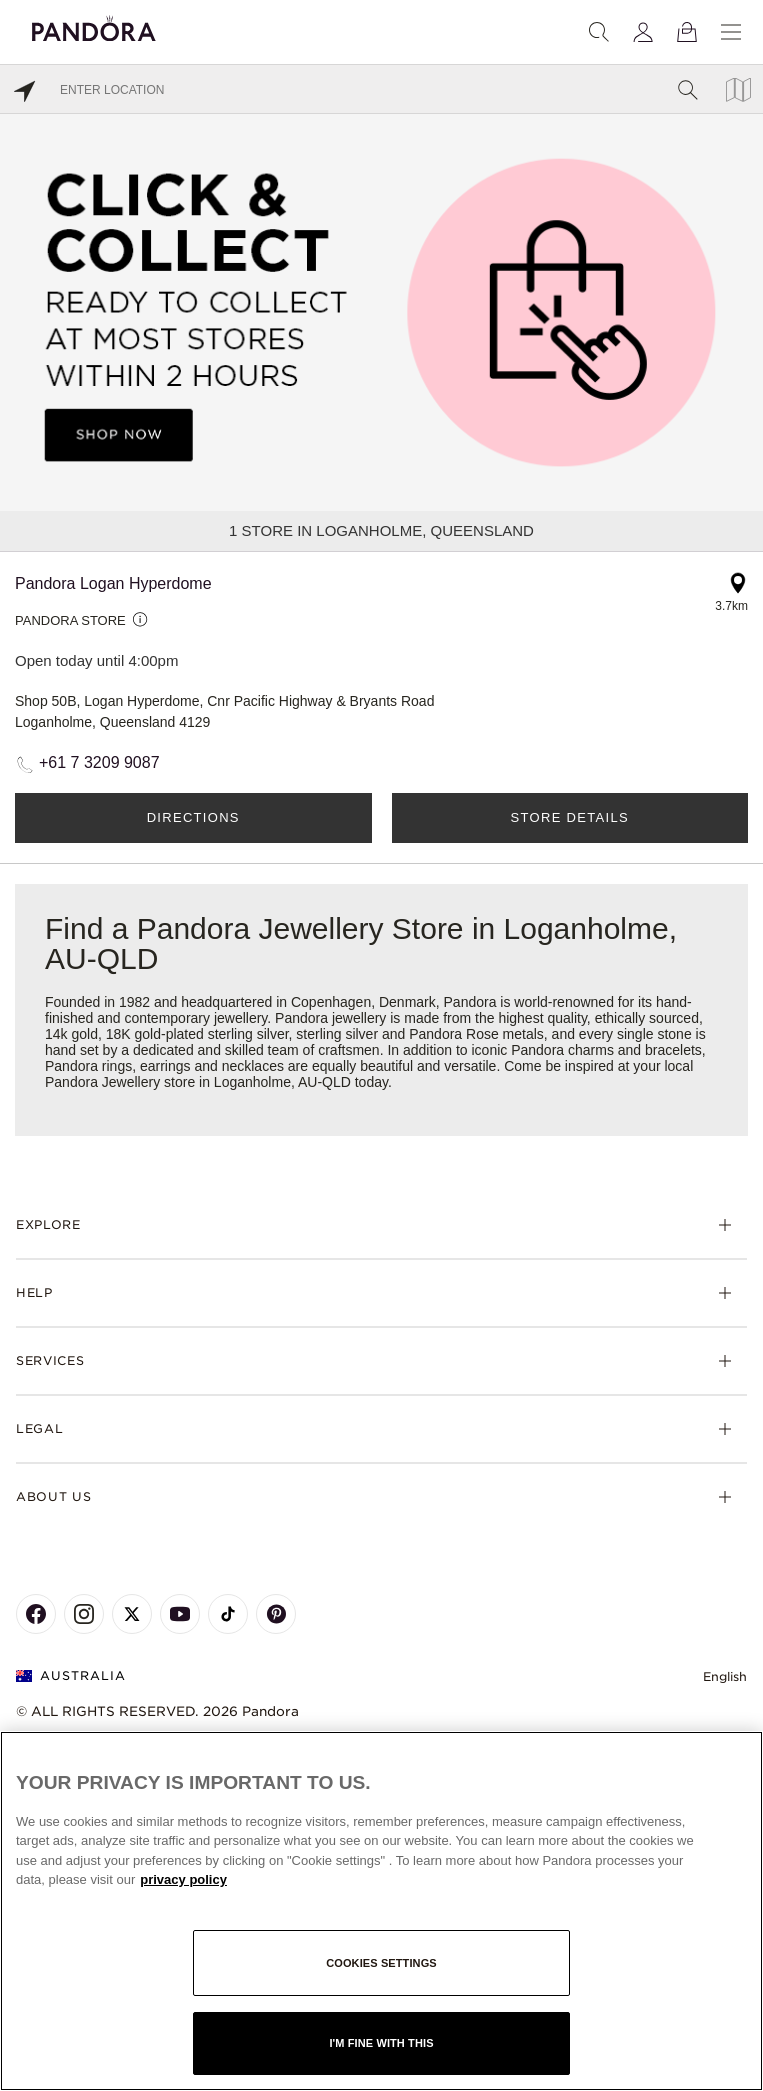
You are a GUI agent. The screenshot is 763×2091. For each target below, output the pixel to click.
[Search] (599, 32)
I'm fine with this (381, 2043)
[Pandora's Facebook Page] (36, 1614)
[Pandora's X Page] (132, 1614)
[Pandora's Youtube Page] (180, 1614)
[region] (381, 1911)
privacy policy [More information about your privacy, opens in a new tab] (183, 1879)
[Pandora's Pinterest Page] (276, 1614)
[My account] (643, 32)
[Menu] (731, 32)
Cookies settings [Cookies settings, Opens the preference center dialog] (381, 1963)
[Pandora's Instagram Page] (84, 1614)
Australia (71, 1675)
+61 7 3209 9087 (99, 762)
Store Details (570, 817)
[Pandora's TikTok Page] (228, 1614)
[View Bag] (687, 32)
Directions (193, 817)
